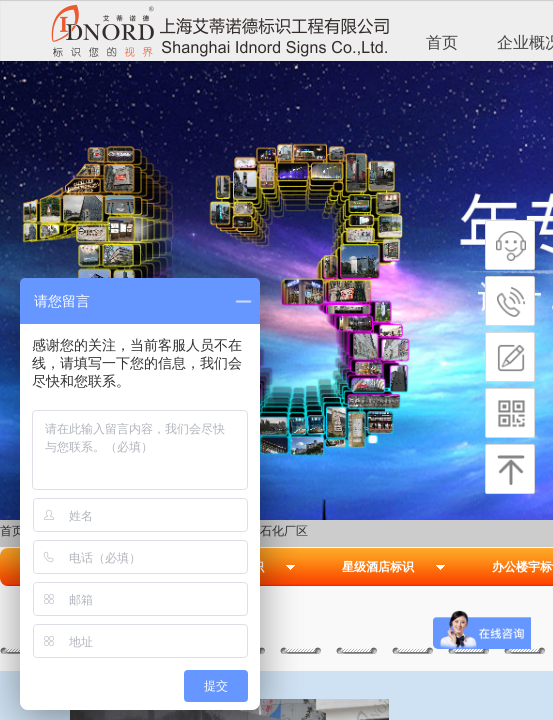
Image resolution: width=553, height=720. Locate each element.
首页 (442, 42)
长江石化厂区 (272, 531)
